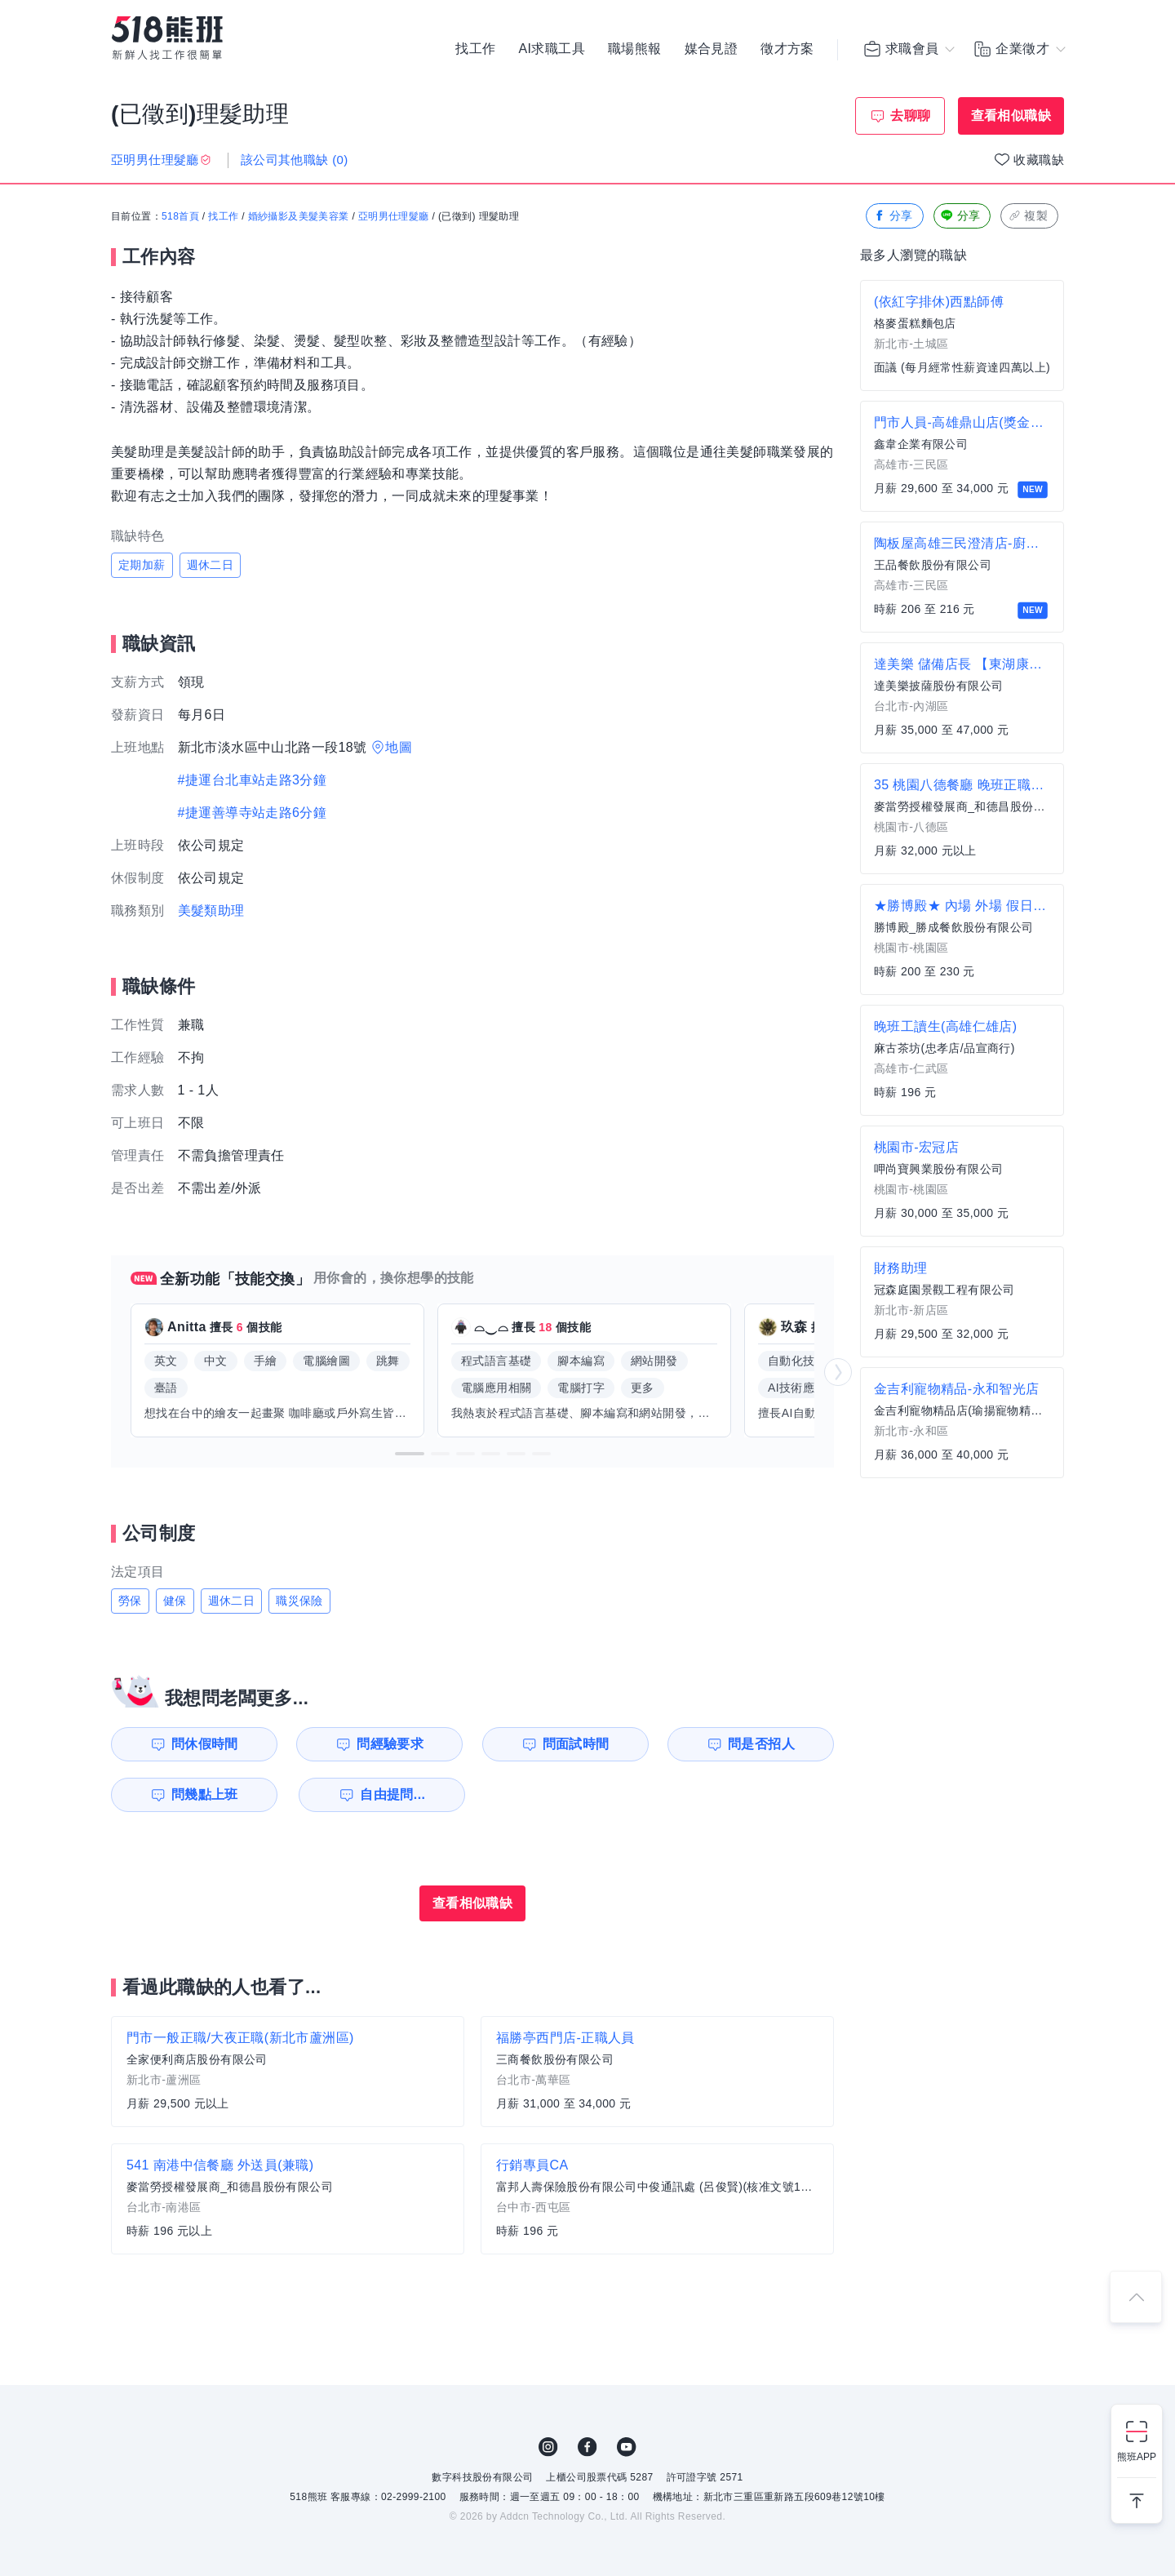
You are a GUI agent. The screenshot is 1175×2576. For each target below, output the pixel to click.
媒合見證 (711, 49)
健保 (175, 1600)
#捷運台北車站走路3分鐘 (252, 780)
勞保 (130, 1600)
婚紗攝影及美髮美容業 (298, 216)
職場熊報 (635, 49)
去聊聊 (910, 115)
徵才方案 (787, 49)
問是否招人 (761, 1744)
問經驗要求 (390, 1744)
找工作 (475, 49)
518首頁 (180, 216)
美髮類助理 (211, 910)
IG (548, 2447)
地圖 (398, 747)
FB (587, 2447)
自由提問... (392, 1794)
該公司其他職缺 (294, 160)
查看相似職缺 (1011, 115)
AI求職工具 (551, 49)
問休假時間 (204, 1744)
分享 (893, 216)
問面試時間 (576, 1744)
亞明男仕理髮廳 (393, 216)
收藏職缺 (1038, 160)
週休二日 (210, 564)
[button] (409, 1453)
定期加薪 (142, 564)
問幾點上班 (204, 1794)
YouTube (626, 2447)
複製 (1028, 216)
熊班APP (1136, 2457)
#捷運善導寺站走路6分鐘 (252, 812)
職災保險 (299, 1600)
